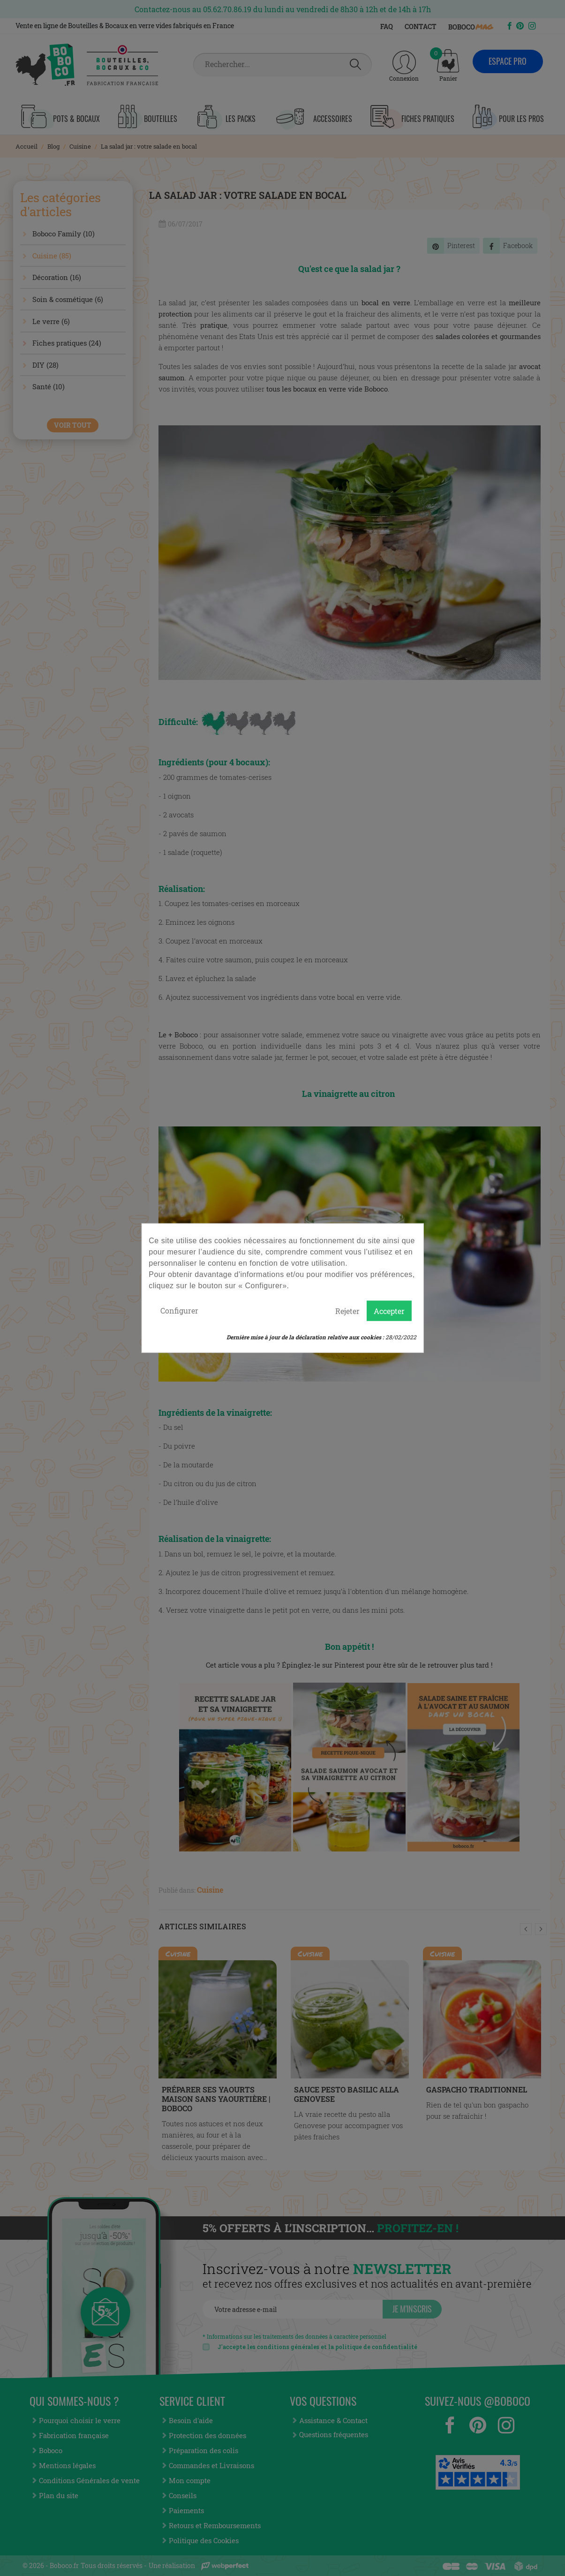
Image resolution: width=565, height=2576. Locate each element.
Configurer (179, 1310)
